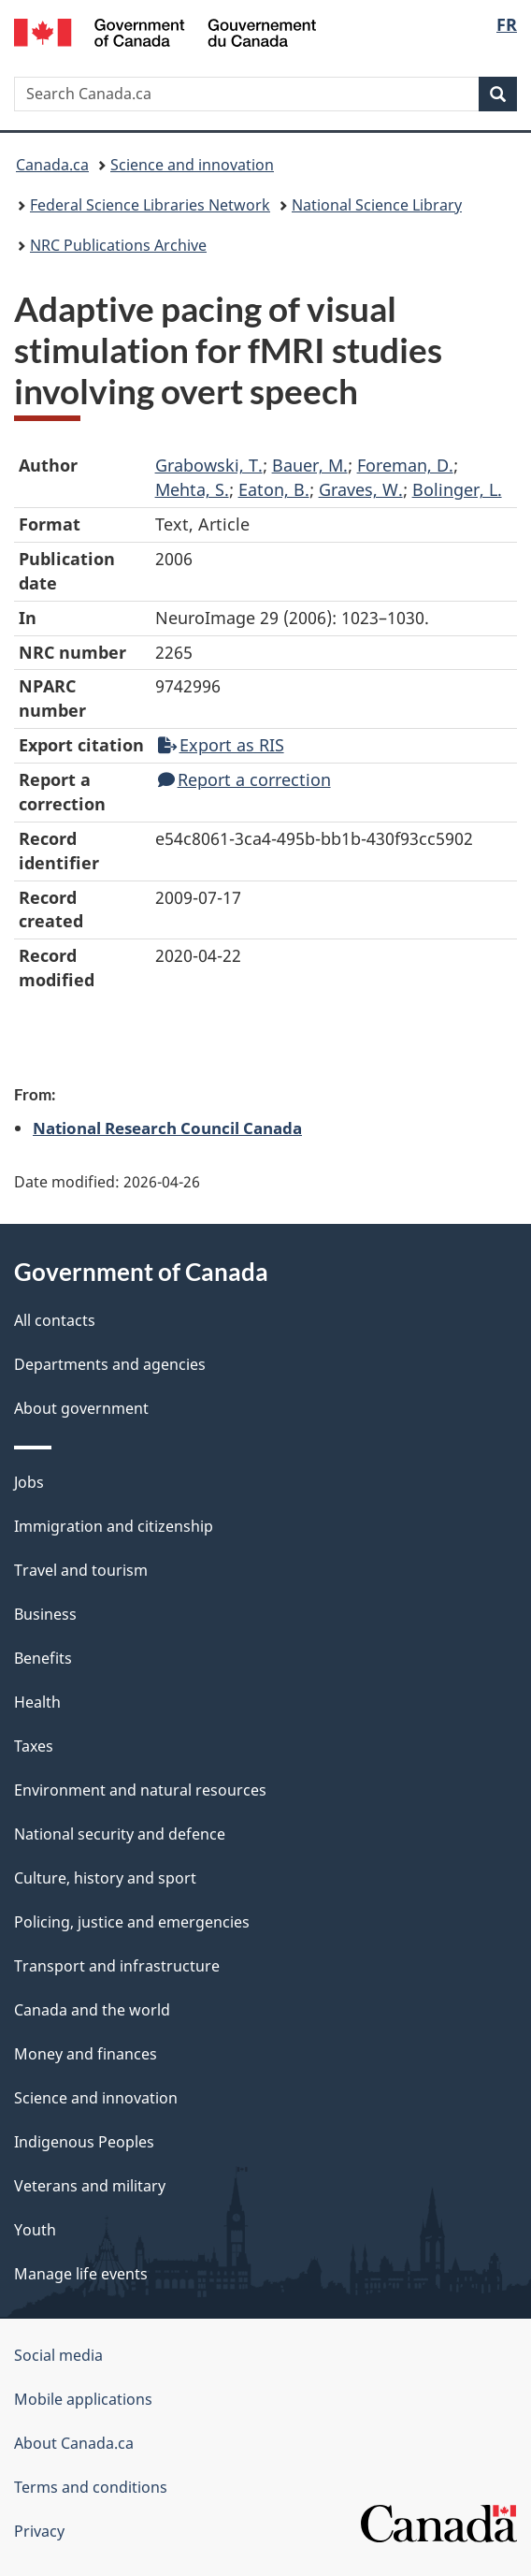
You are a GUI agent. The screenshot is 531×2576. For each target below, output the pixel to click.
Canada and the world (92, 2010)
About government (81, 1408)
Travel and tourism (81, 1570)
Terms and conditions (90, 2487)
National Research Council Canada (167, 1127)
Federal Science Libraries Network (150, 205)
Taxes (33, 1746)
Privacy (39, 2531)
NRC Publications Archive (118, 245)
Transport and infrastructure (117, 1966)
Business (45, 1614)
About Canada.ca (74, 2443)
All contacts (54, 1320)
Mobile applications (83, 2399)
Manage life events (81, 2273)
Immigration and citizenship (113, 1526)
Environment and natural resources (140, 1790)
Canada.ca (52, 164)
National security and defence (119, 1834)
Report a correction (244, 779)
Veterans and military (89, 2186)
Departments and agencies (110, 1364)
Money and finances (85, 2054)
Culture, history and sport (105, 1878)
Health (37, 1702)
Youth (35, 2229)
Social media (58, 2355)
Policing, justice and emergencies (132, 1922)
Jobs (29, 1482)
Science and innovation (192, 164)
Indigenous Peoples (84, 2142)
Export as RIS (221, 745)
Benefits (43, 1658)
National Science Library (377, 205)
